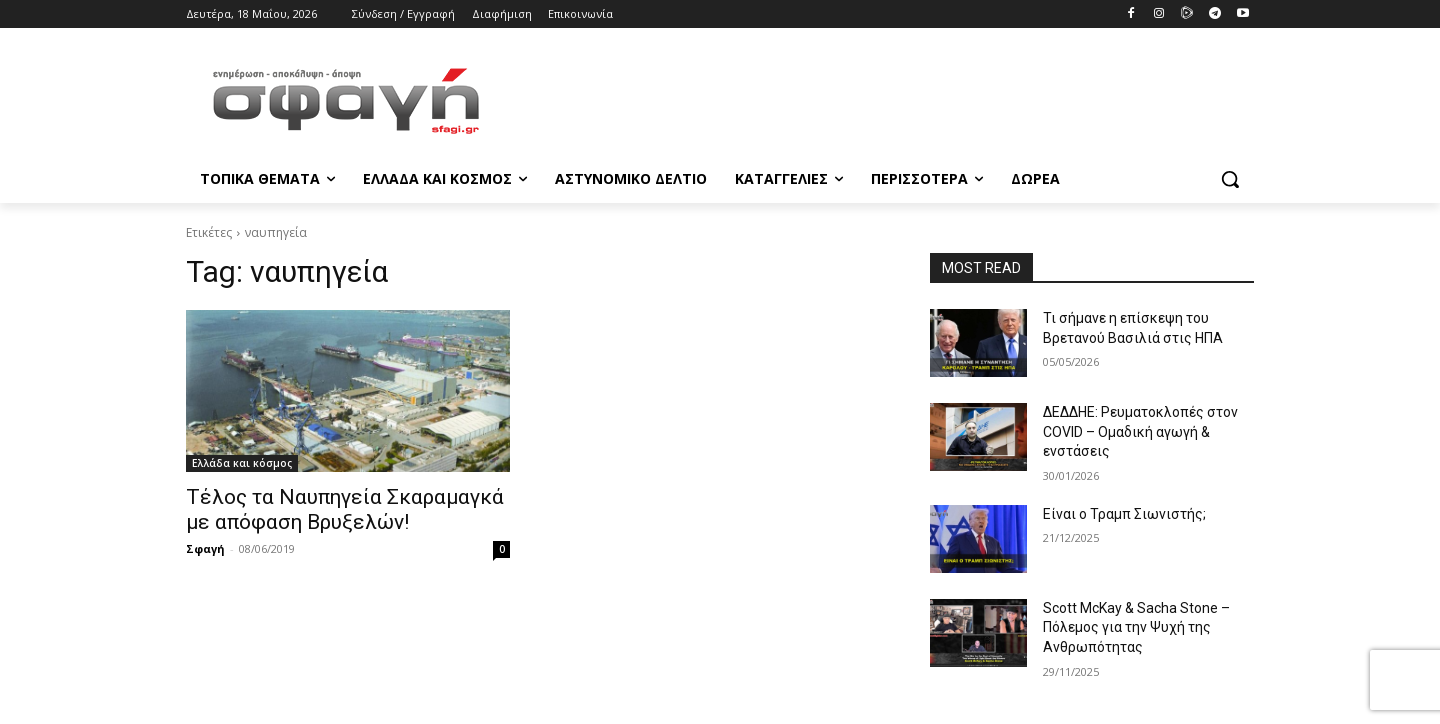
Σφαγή (205, 548)
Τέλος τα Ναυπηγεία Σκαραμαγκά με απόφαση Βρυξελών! (345, 509)
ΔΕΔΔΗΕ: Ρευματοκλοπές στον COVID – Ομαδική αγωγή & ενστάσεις (1140, 431)
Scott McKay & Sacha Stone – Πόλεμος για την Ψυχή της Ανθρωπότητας (1136, 627)
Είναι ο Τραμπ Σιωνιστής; (1124, 514)
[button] (1230, 179)
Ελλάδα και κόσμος (242, 463)
